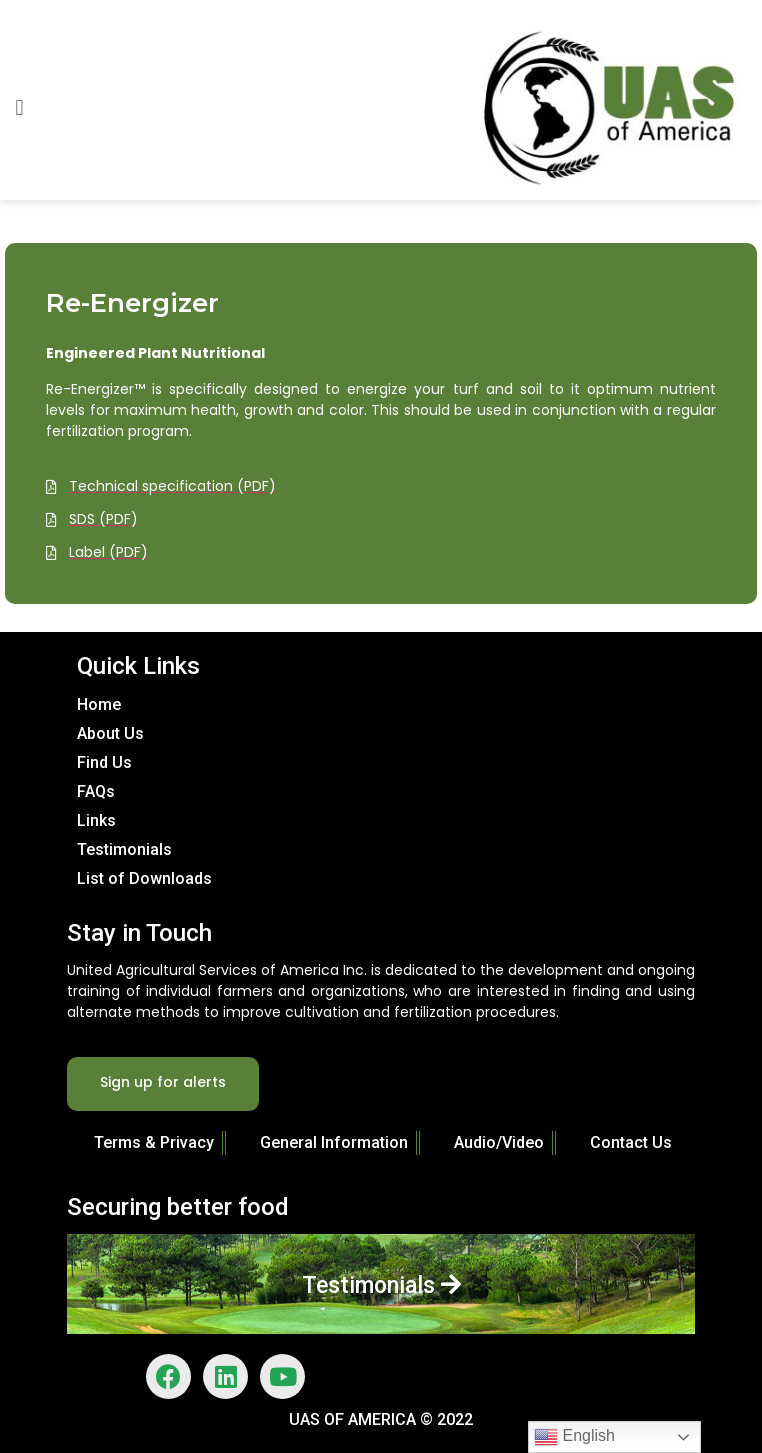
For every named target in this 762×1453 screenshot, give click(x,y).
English (574, 1437)
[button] (19, 107)
